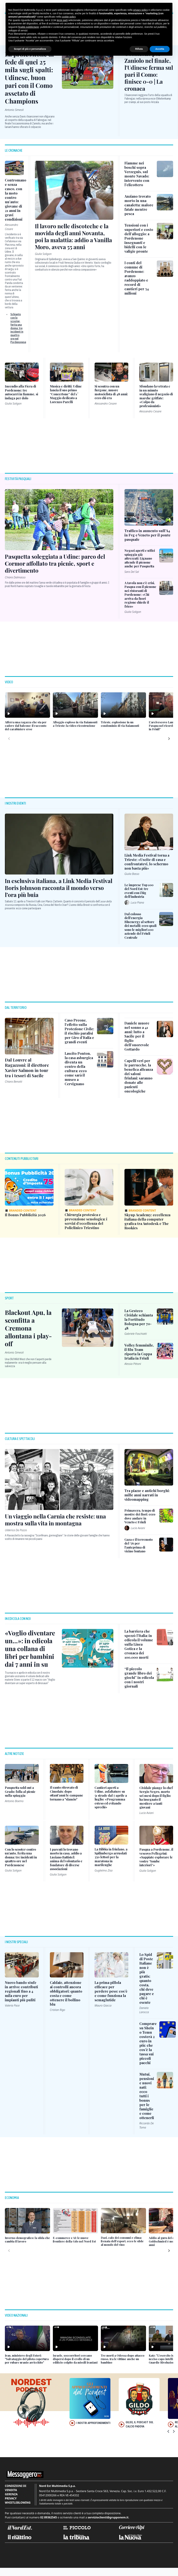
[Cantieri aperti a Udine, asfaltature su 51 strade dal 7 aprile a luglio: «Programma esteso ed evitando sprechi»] (111, 1773)
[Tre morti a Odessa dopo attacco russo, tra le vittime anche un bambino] (123, 2338)
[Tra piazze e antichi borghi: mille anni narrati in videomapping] (148, 1467)
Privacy (11, 2506)
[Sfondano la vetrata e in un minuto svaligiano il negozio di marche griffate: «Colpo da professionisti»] (156, 372)
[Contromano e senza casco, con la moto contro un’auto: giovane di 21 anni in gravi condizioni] (14, 168)
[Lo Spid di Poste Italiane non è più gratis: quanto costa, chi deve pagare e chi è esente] (146, 1978)
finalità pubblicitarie (28, 27)
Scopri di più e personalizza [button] (30, 49)
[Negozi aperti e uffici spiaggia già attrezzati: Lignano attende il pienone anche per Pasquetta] (140, 558)
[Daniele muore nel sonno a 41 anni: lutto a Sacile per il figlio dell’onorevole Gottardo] (139, 1036)
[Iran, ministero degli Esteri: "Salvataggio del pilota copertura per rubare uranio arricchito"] (27, 2338)
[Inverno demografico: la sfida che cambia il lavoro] (27, 2220)
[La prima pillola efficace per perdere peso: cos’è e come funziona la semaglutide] (111, 1964)
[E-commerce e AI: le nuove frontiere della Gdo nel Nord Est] (75, 2220)
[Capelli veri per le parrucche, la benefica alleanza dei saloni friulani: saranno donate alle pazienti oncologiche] (139, 1075)
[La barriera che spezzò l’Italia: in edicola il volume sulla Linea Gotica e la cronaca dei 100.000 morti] (139, 1644)
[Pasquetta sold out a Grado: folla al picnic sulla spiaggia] (22, 1773)
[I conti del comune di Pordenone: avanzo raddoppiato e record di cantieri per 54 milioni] (139, 277)
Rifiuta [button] (139, 49)
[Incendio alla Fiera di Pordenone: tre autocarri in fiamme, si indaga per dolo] (22, 372)
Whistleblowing (18, 2511)
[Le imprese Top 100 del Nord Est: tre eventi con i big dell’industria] (140, 891)
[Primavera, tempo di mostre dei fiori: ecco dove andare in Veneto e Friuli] (140, 1516)
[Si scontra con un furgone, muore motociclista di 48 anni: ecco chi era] (111, 372)
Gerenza (11, 2502)
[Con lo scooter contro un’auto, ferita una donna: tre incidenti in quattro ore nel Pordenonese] (22, 1835)
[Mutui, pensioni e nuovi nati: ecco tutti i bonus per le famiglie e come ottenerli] (146, 2096)
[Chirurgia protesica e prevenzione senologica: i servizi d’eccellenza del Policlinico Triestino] (89, 1187)
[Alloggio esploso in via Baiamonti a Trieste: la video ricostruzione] (75, 705)
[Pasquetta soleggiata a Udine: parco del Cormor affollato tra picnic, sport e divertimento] (59, 519)
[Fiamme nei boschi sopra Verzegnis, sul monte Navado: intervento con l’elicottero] (139, 174)
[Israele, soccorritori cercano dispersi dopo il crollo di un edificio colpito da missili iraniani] (75, 2338)
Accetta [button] (159, 49)
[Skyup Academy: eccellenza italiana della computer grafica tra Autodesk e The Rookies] (148, 1187)
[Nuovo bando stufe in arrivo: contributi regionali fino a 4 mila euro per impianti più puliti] (22, 1965)
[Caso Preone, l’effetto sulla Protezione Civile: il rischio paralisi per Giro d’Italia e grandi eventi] (79, 1031)
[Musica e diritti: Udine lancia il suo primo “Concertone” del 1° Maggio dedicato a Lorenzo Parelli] (67, 372)
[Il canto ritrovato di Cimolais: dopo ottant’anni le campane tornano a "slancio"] (67, 1773)
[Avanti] (169, 739)
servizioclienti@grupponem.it (108, 2525)
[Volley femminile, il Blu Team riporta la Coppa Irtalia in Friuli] (139, 1351)
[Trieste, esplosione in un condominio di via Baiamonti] (123, 705)
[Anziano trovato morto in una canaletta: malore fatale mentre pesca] (139, 205)
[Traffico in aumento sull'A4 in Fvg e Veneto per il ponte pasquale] (148, 507)
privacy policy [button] (140, 10)
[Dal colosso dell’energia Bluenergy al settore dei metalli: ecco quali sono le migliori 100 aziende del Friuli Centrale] (140, 926)
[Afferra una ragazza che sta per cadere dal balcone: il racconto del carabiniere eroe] (27, 705)
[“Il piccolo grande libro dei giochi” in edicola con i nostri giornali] (139, 1677)
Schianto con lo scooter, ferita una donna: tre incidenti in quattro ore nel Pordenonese (18, 328)
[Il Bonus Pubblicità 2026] (29, 1187)
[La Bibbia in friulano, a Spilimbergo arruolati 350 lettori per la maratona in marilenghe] (111, 1835)
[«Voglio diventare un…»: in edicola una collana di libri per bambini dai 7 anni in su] (87, 1648)
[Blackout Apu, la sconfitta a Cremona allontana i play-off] (87, 1327)
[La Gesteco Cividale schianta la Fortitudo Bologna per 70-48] (139, 1319)
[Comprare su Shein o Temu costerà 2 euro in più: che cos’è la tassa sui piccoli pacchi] (148, 2043)
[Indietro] (9, 739)
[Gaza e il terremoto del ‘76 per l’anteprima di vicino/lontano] (140, 1545)
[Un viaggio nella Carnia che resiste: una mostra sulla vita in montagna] (59, 1479)
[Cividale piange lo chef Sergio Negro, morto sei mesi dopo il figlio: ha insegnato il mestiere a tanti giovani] (156, 1773)
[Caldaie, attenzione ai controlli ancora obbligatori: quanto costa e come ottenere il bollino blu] (67, 1964)
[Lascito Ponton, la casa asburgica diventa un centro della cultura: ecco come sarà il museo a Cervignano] (79, 1068)
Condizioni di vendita (15, 2496)
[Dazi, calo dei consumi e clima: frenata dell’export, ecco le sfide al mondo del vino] (123, 2220)
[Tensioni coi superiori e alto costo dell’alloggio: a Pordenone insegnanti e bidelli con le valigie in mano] (139, 238)
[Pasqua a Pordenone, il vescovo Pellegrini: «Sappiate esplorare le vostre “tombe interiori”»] (156, 1835)
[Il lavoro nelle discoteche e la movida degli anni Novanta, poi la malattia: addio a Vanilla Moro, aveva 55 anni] (74, 190)
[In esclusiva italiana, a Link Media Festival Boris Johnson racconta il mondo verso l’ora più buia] (59, 844)
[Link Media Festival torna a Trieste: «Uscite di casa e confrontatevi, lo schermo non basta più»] (148, 832)
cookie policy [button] (68, 16)
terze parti (62, 20)
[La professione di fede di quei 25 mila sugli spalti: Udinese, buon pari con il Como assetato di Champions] (87, 69)
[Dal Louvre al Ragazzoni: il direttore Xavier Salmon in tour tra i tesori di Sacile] (29, 1036)
